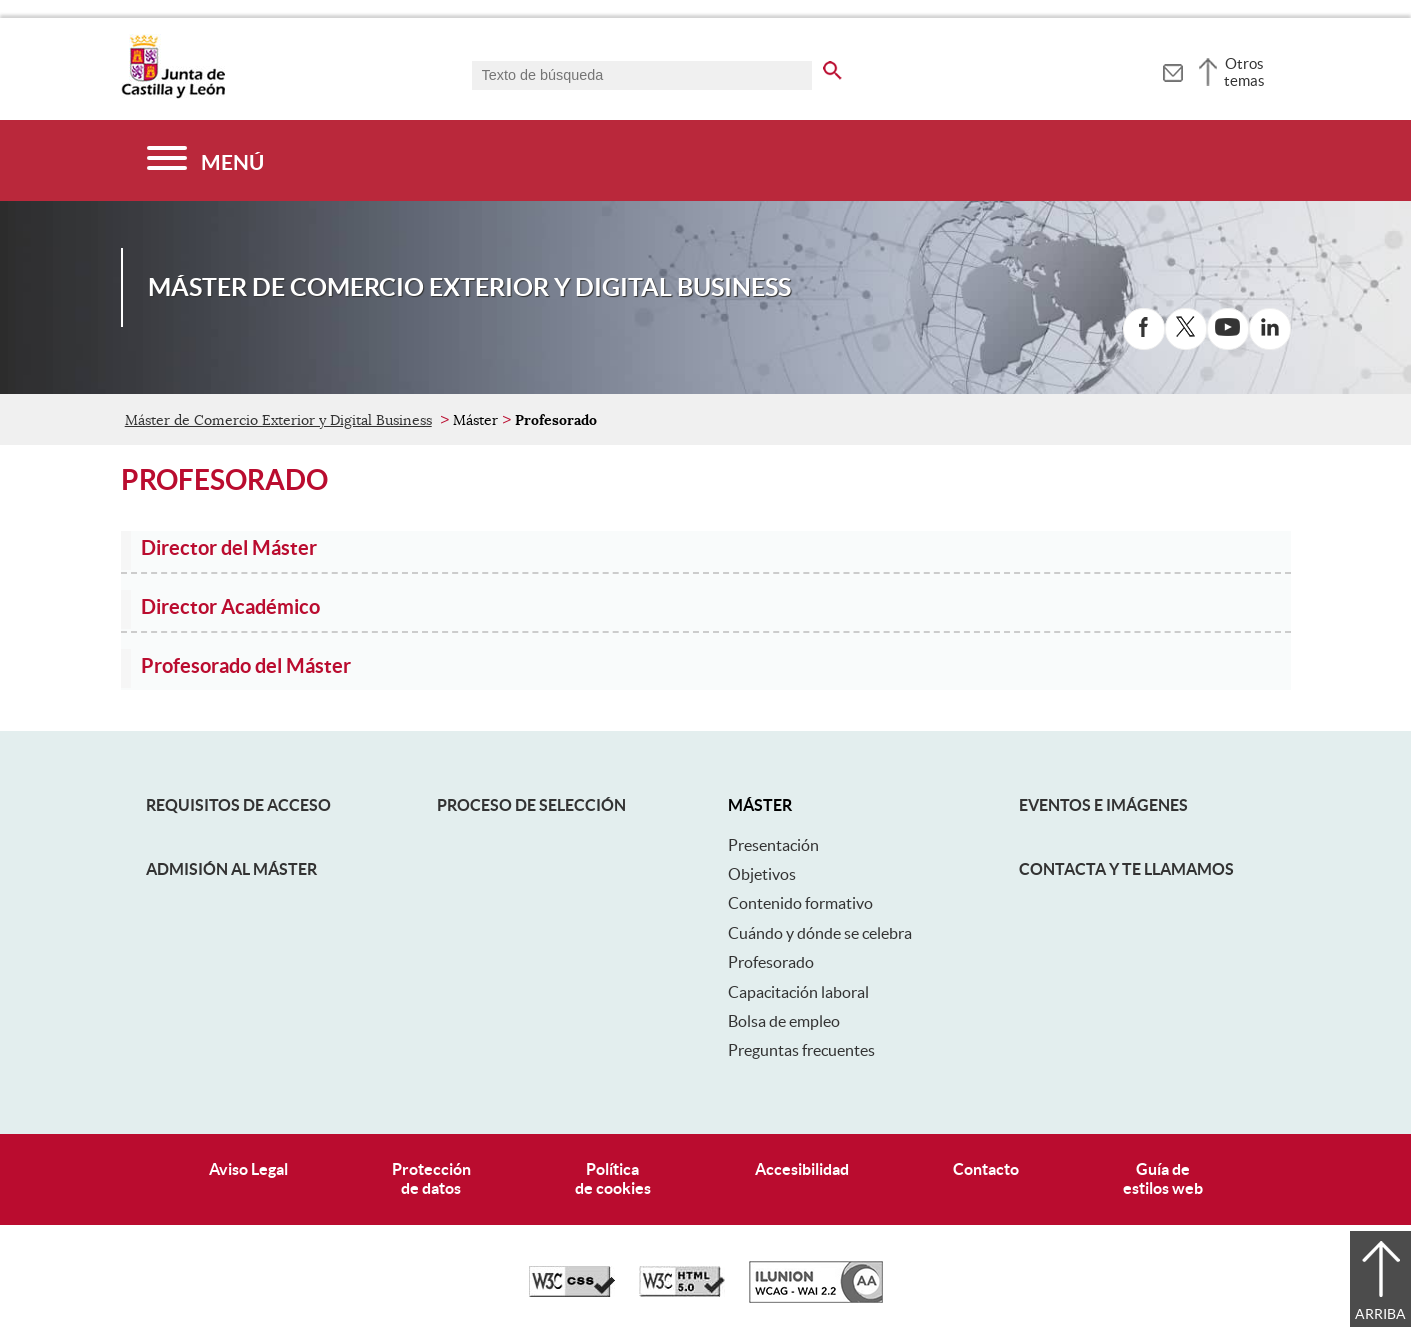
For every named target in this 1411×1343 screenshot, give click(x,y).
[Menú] (205, 160)
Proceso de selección (531, 805)
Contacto (986, 1169)
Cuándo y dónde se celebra (820, 933)
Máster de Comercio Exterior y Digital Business (278, 420)
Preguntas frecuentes (801, 1050)
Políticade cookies (613, 1178)
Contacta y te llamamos (1126, 869)
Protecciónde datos (431, 1178)
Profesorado (771, 962)
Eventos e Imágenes (1103, 805)
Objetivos (762, 874)
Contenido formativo (800, 903)
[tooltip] (1172, 70)
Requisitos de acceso (238, 805)
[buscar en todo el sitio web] (832, 67)
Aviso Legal (248, 1169)
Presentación (773, 845)
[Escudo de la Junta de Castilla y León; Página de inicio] (173, 94)
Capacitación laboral (798, 992)
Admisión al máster (231, 869)
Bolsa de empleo (784, 1021)
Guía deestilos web (1163, 1178)
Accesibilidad (802, 1169)
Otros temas (1244, 72)
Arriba (1380, 1314)
